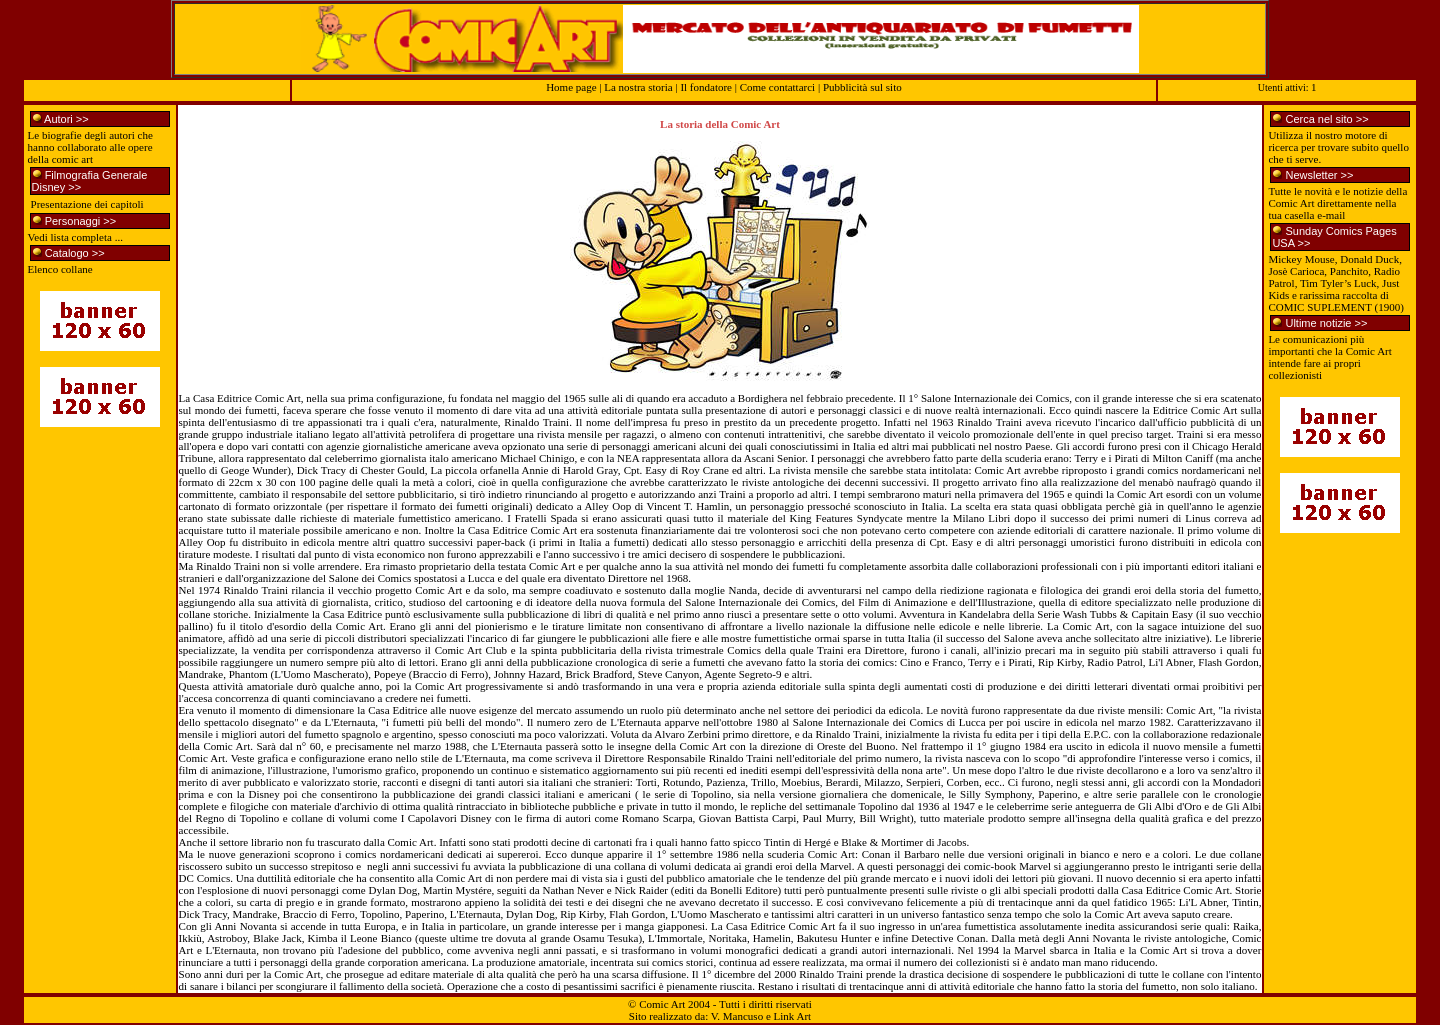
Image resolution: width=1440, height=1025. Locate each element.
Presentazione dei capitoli (87, 204)
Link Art (793, 1016)
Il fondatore (707, 87)
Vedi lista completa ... (75, 237)
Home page (571, 87)
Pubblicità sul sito (862, 87)
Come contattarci (777, 87)
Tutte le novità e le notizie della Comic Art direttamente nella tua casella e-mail (1337, 203)
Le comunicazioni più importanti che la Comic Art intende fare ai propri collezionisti (1329, 357)
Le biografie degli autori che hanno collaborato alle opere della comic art (90, 147)
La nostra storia (638, 87)
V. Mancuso (737, 1016)
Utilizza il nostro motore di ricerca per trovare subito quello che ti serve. (1338, 147)
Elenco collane (60, 269)
